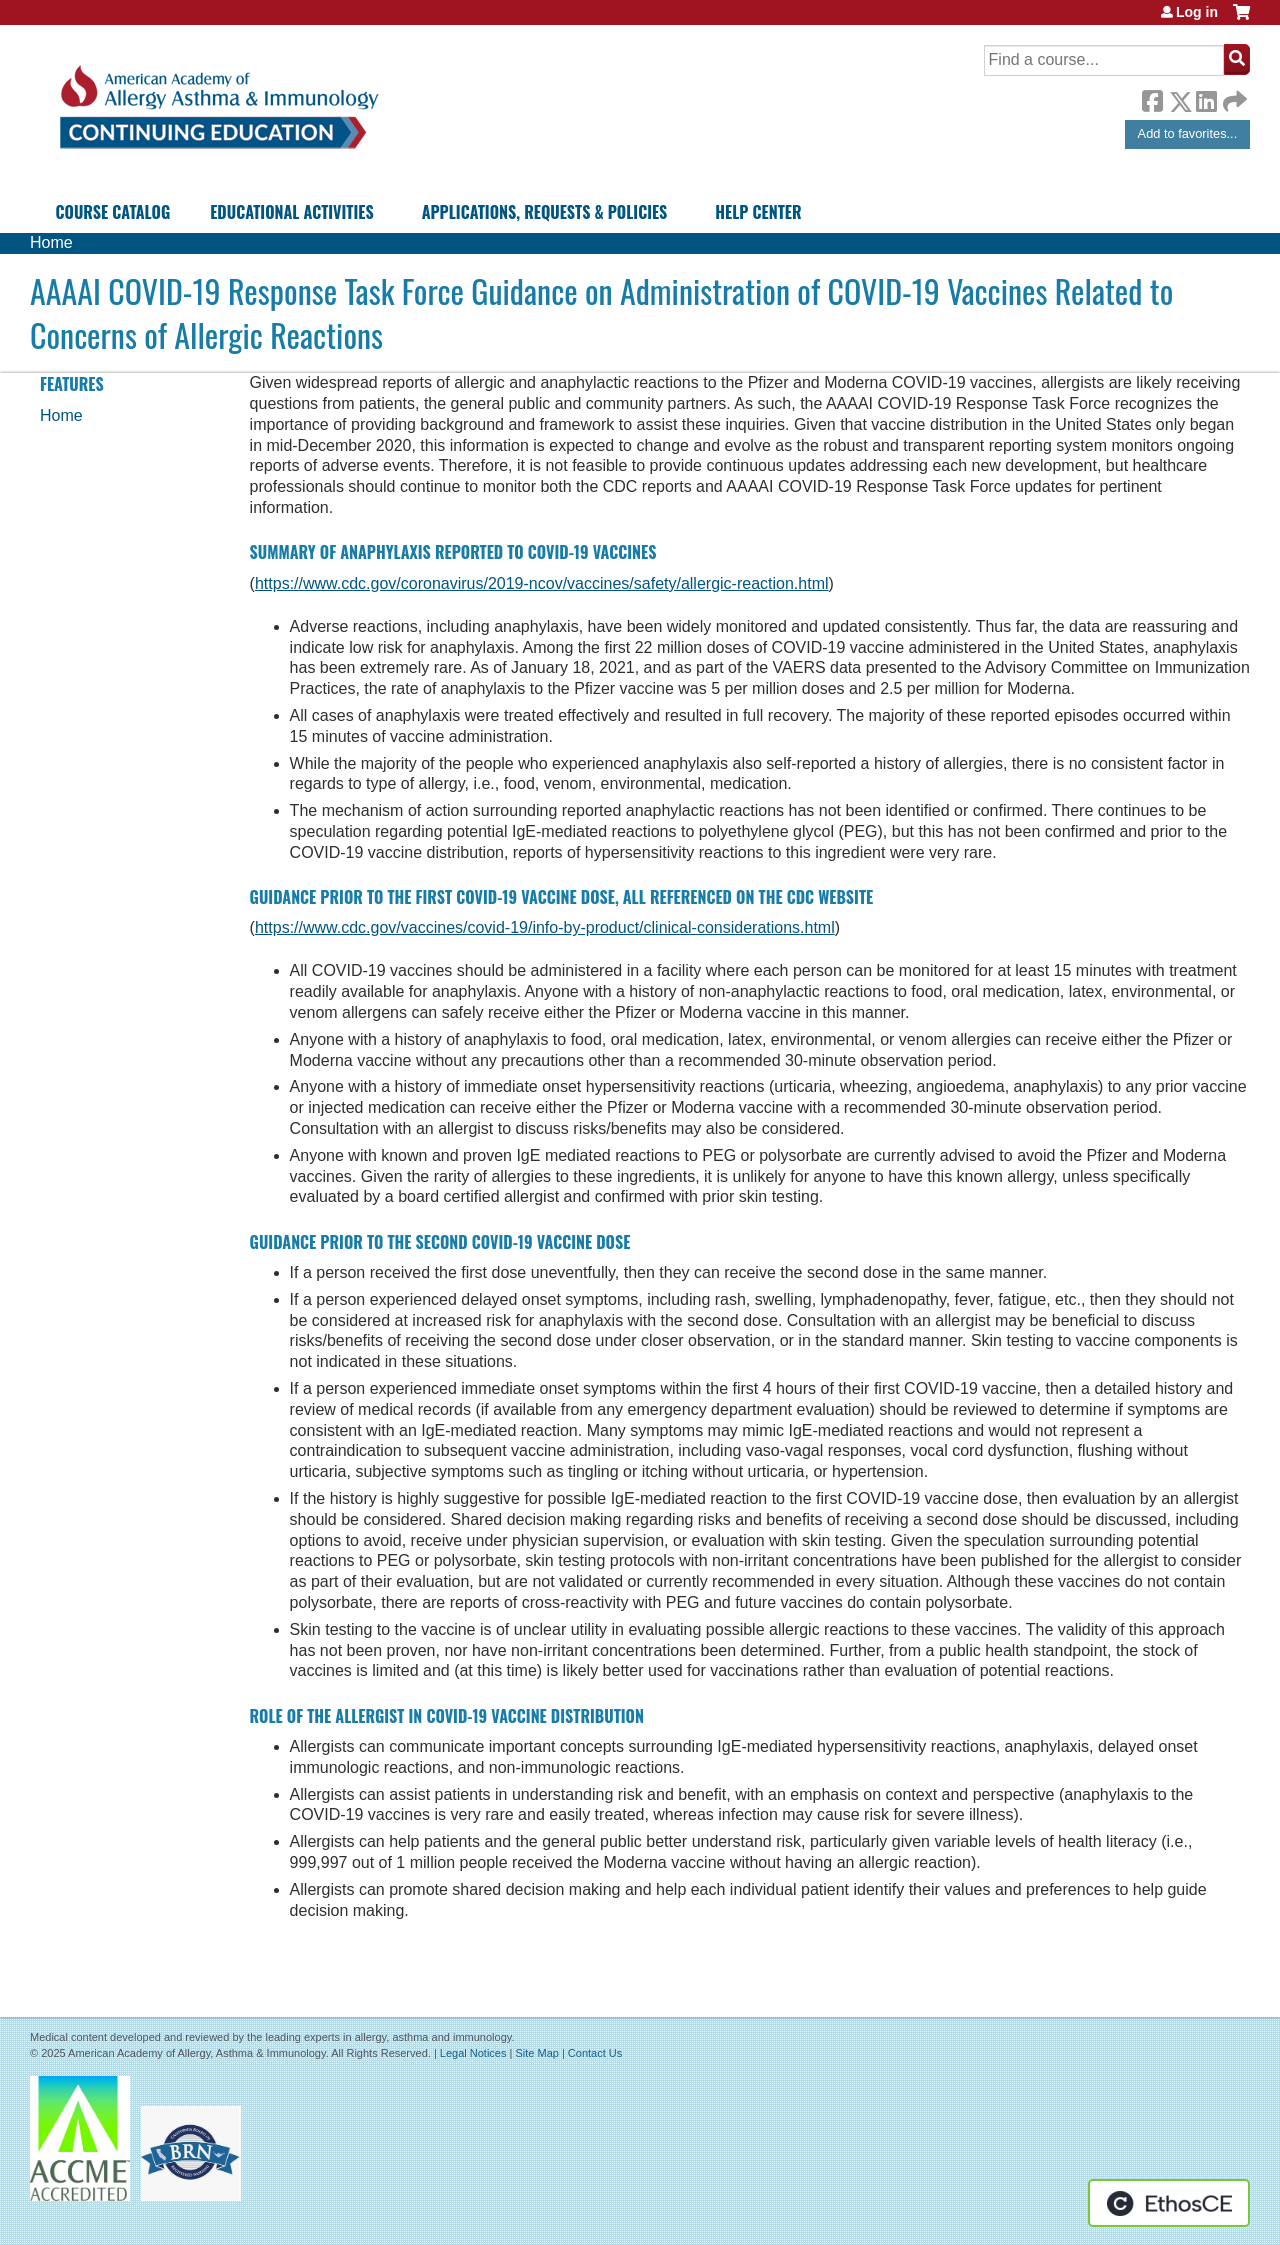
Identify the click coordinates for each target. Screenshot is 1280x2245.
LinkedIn (1206, 98)
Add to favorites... (1188, 133)
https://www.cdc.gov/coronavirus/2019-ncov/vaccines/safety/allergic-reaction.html (542, 583)
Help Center (758, 212)
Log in (1197, 12)
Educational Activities (291, 212)
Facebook (1152, 98)
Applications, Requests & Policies (545, 212)
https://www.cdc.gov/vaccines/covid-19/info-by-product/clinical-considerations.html (545, 927)
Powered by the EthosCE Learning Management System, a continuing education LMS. (1169, 2203)
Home (51, 242)
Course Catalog (113, 212)
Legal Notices (473, 2053)
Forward (1233, 96)
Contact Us (595, 2053)
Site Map (536, 2053)
